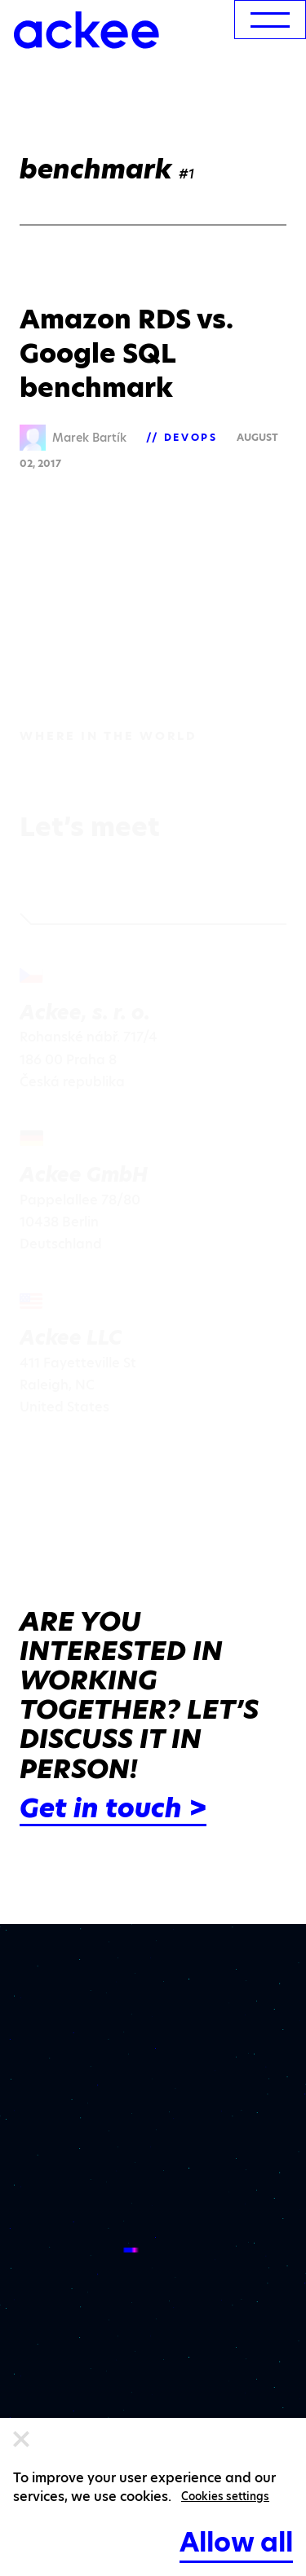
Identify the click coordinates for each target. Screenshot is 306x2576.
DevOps (191, 437)
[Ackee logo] (86, 30)
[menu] (270, 19)
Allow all (236, 2542)
